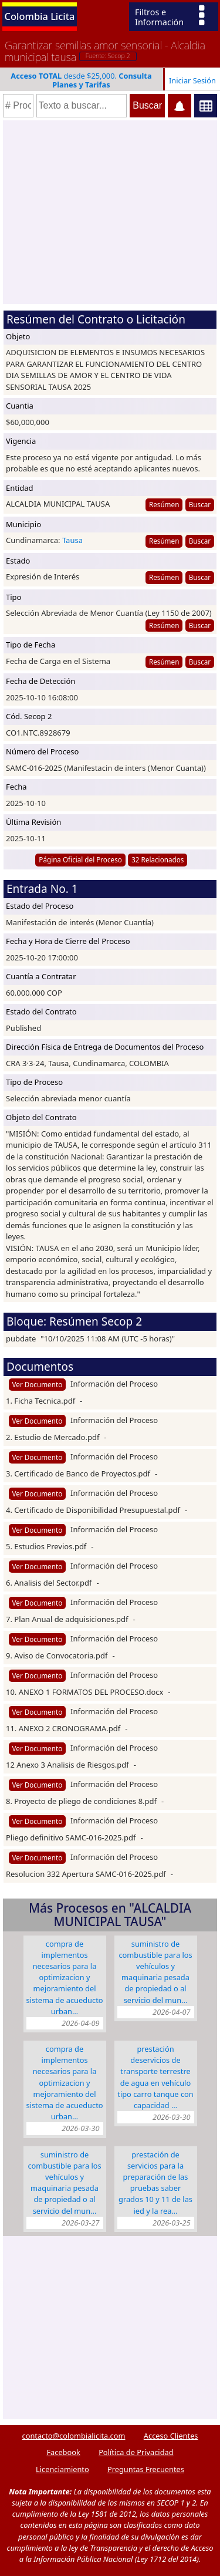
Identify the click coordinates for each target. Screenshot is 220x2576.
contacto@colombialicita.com (74, 2435)
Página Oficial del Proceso (80, 859)
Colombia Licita (40, 16)
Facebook (63, 2452)
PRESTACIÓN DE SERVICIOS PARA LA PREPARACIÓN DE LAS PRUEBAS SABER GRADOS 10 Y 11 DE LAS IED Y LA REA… (155, 2182)
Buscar (200, 504)
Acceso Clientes (171, 2435)
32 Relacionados (157, 859)
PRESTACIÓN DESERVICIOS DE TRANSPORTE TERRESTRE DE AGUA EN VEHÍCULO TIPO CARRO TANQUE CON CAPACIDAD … (155, 2077)
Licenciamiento (62, 2469)
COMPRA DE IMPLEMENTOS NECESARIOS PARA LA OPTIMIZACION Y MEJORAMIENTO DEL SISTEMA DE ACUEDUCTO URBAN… (64, 1977)
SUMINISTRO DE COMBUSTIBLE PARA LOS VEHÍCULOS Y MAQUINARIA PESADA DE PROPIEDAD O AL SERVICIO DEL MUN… (155, 1971)
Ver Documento (37, 1384)
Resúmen (164, 504)
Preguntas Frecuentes (145, 2469)
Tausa (72, 540)
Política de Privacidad (136, 2452)
